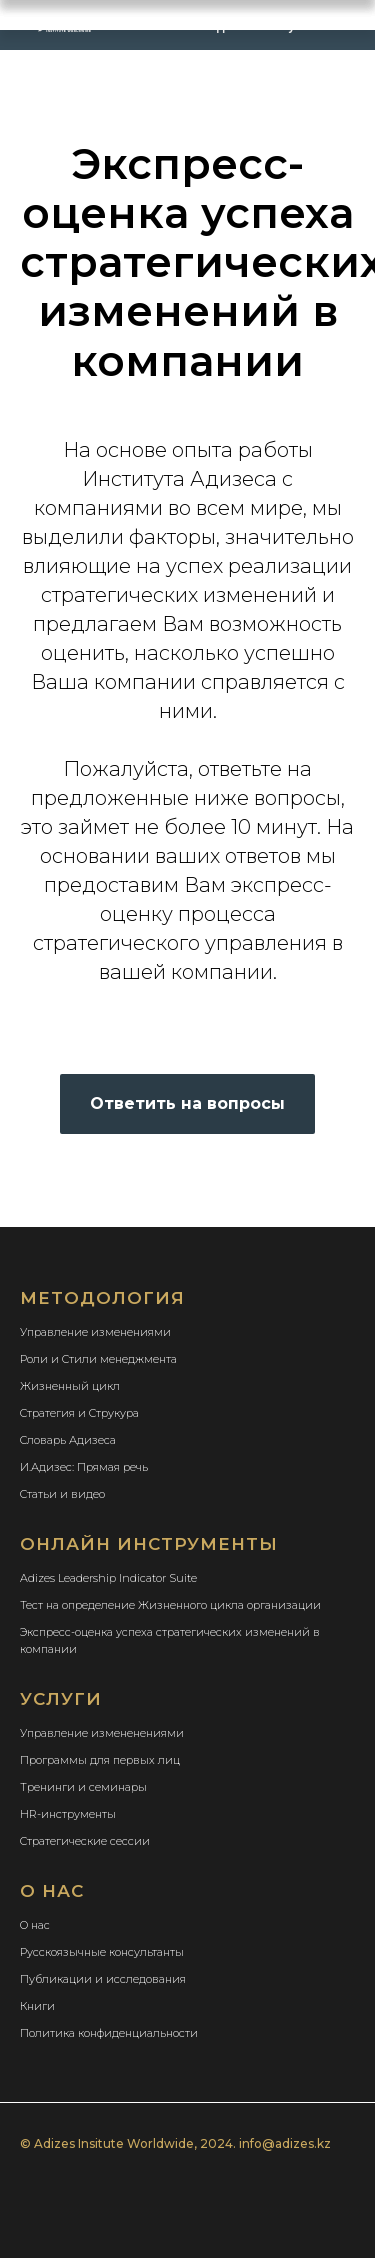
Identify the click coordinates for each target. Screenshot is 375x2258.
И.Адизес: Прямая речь (84, 1467)
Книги (37, 2006)
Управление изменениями (95, 1332)
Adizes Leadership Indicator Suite (108, 1578)
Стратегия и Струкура (79, 1413)
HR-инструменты (68, 1814)
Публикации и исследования (103, 1979)
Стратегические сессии (85, 1841)
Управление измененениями (102, 1733)
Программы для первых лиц (100, 1760)
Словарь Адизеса (68, 1440)
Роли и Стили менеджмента (98, 1359)
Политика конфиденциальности (109, 2033)
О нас (35, 1925)
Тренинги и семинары (83, 1787)
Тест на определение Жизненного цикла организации (170, 1605)
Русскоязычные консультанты (102, 1952)
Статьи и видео (62, 1494)
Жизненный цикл (70, 1386)
